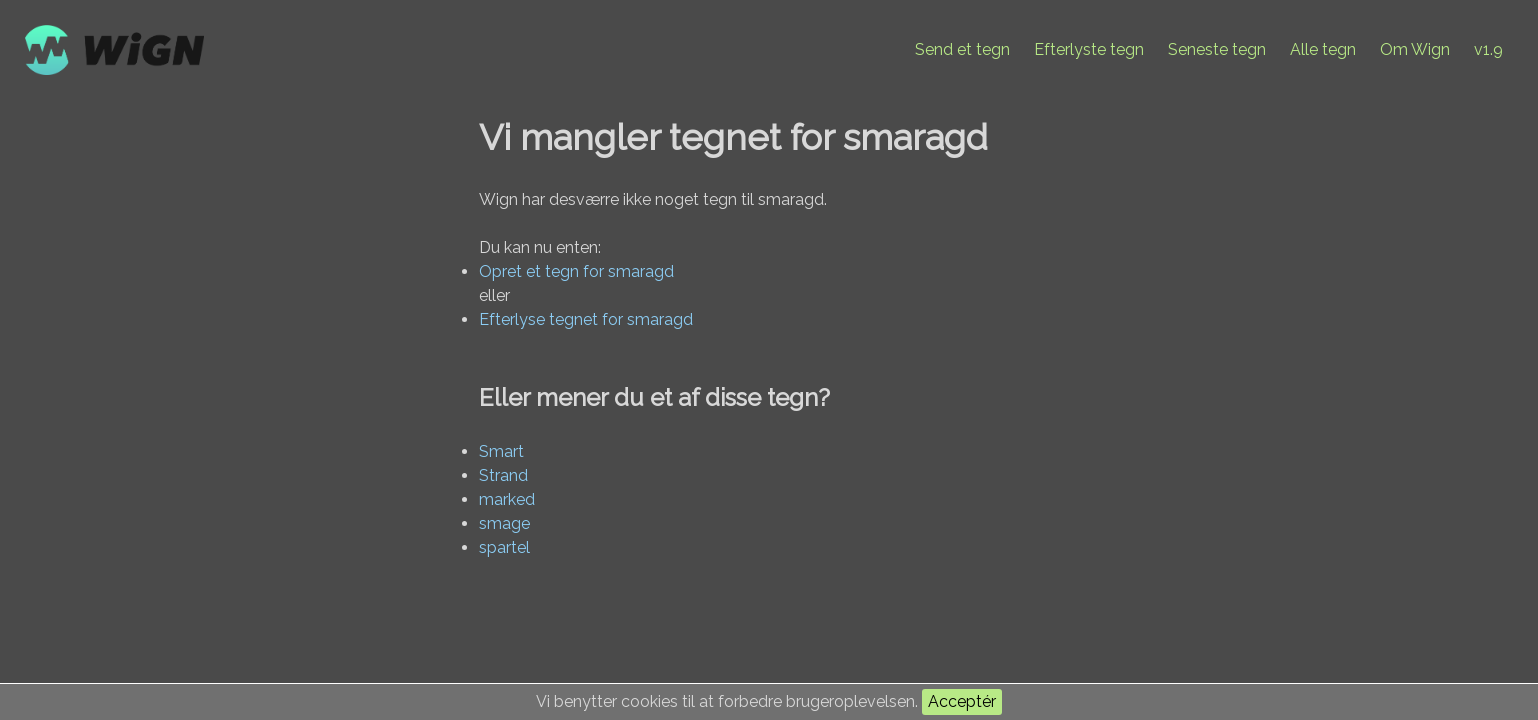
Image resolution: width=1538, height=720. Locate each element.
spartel (504, 547)
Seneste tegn (1217, 49)
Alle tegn (1323, 49)
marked (507, 499)
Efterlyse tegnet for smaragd (586, 319)
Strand (503, 475)
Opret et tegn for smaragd (576, 271)
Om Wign (1415, 49)
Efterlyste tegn (1089, 49)
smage (504, 523)
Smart (501, 451)
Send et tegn (962, 49)
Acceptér (962, 701)
